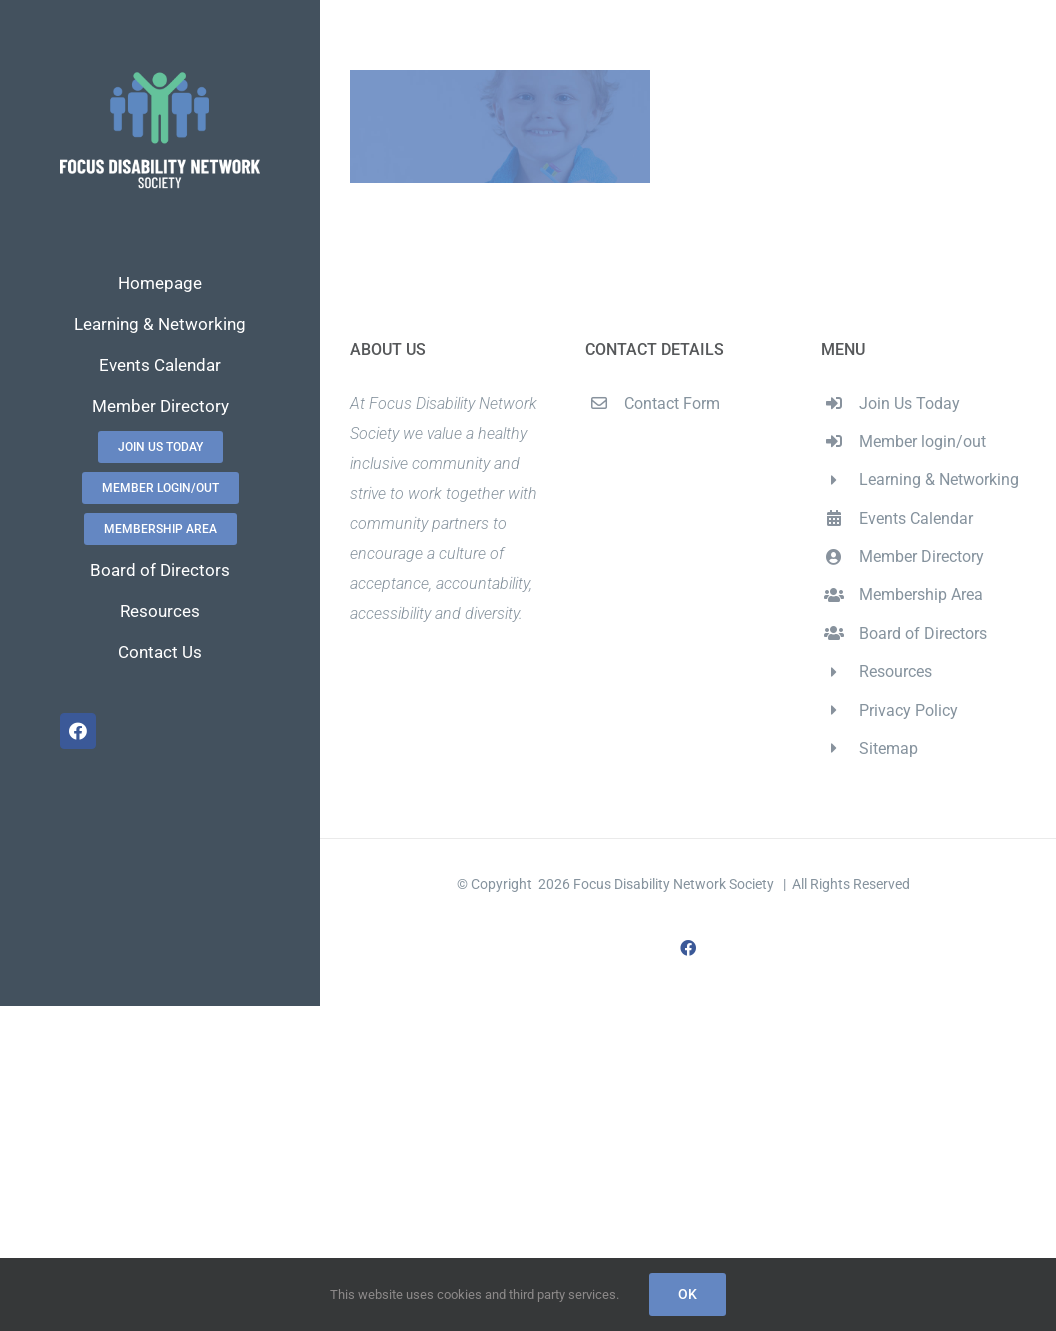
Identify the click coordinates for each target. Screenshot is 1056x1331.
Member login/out (922, 441)
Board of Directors (923, 633)
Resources (895, 671)
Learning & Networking (939, 479)
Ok (687, 1294)
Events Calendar (916, 518)
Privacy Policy (908, 710)
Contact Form (672, 403)
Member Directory (921, 556)
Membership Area (921, 594)
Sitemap (888, 748)
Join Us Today (909, 403)
